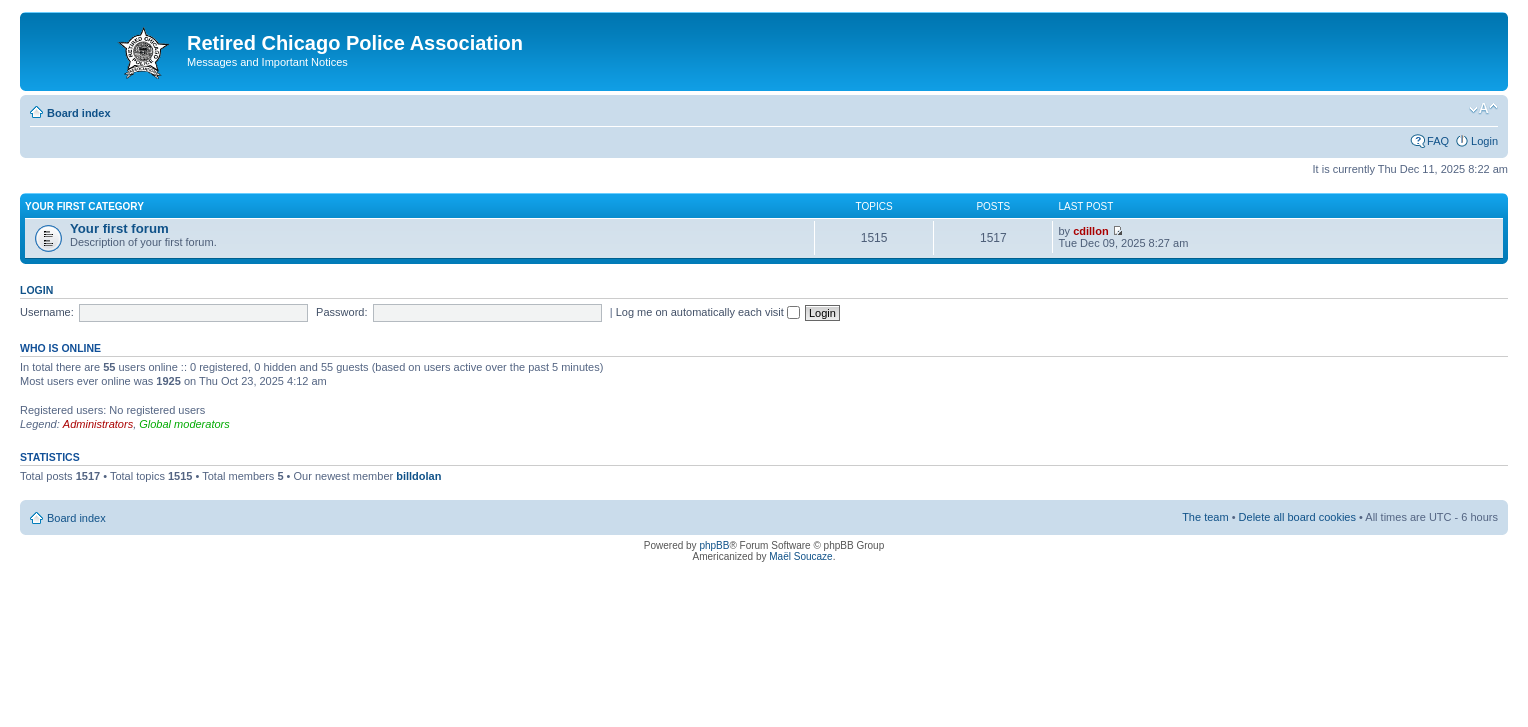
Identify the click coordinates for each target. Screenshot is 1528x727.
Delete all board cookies (1297, 517)
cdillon (1090, 231)
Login (1484, 141)
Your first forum (119, 228)
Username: (47, 312)
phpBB (714, 545)
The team (1205, 517)
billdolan (418, 476)
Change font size (1483, 109)
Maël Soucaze (800, 556)
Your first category (84, 206)
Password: (341, 312)
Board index (79, 113)
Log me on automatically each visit (708, 312)
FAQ (1438, 141)
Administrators (98, 424)
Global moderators (184, 424)
